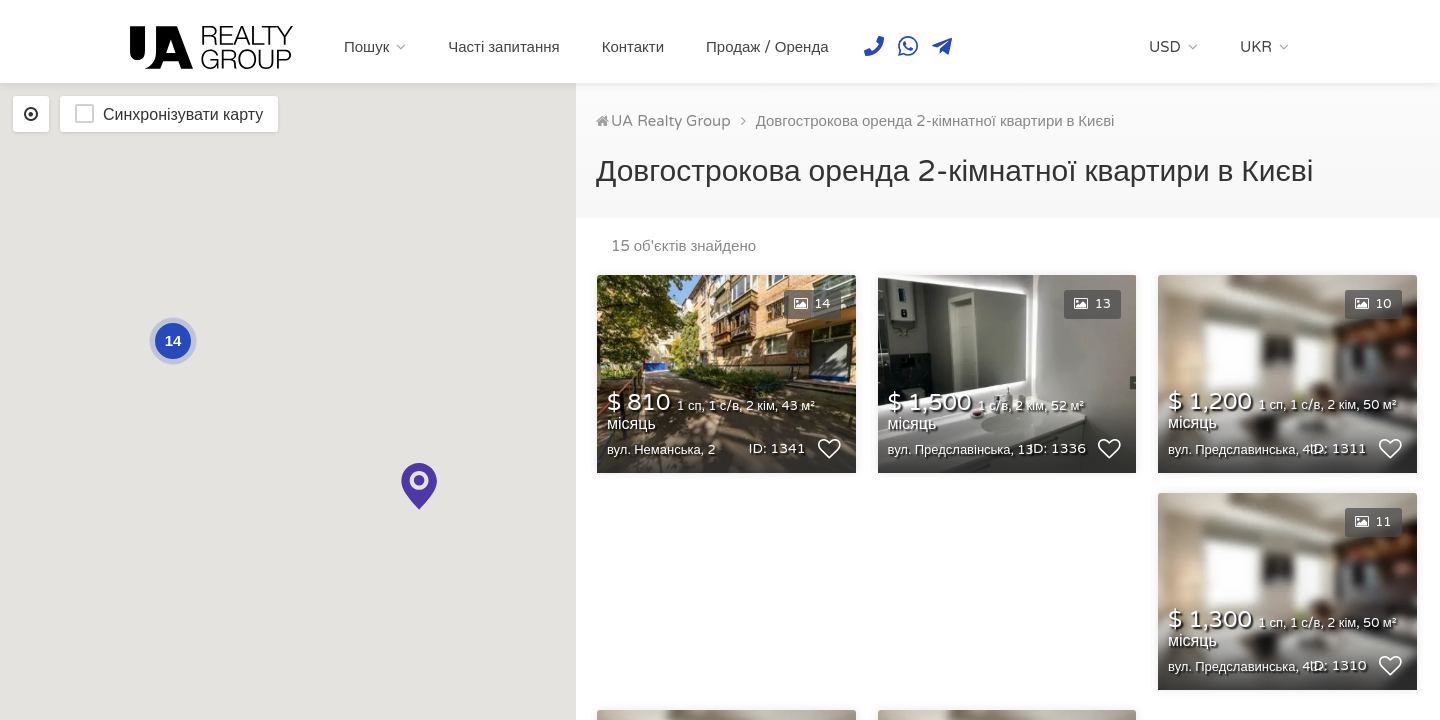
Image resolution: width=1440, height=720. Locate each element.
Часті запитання (503, 47)
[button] (419, 486)
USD (1165, 47)
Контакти (633, 47)
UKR (1256, 47)
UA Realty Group (671, 121)
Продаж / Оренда (767, 47)
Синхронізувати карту (183, 115)
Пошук (366, 47)
